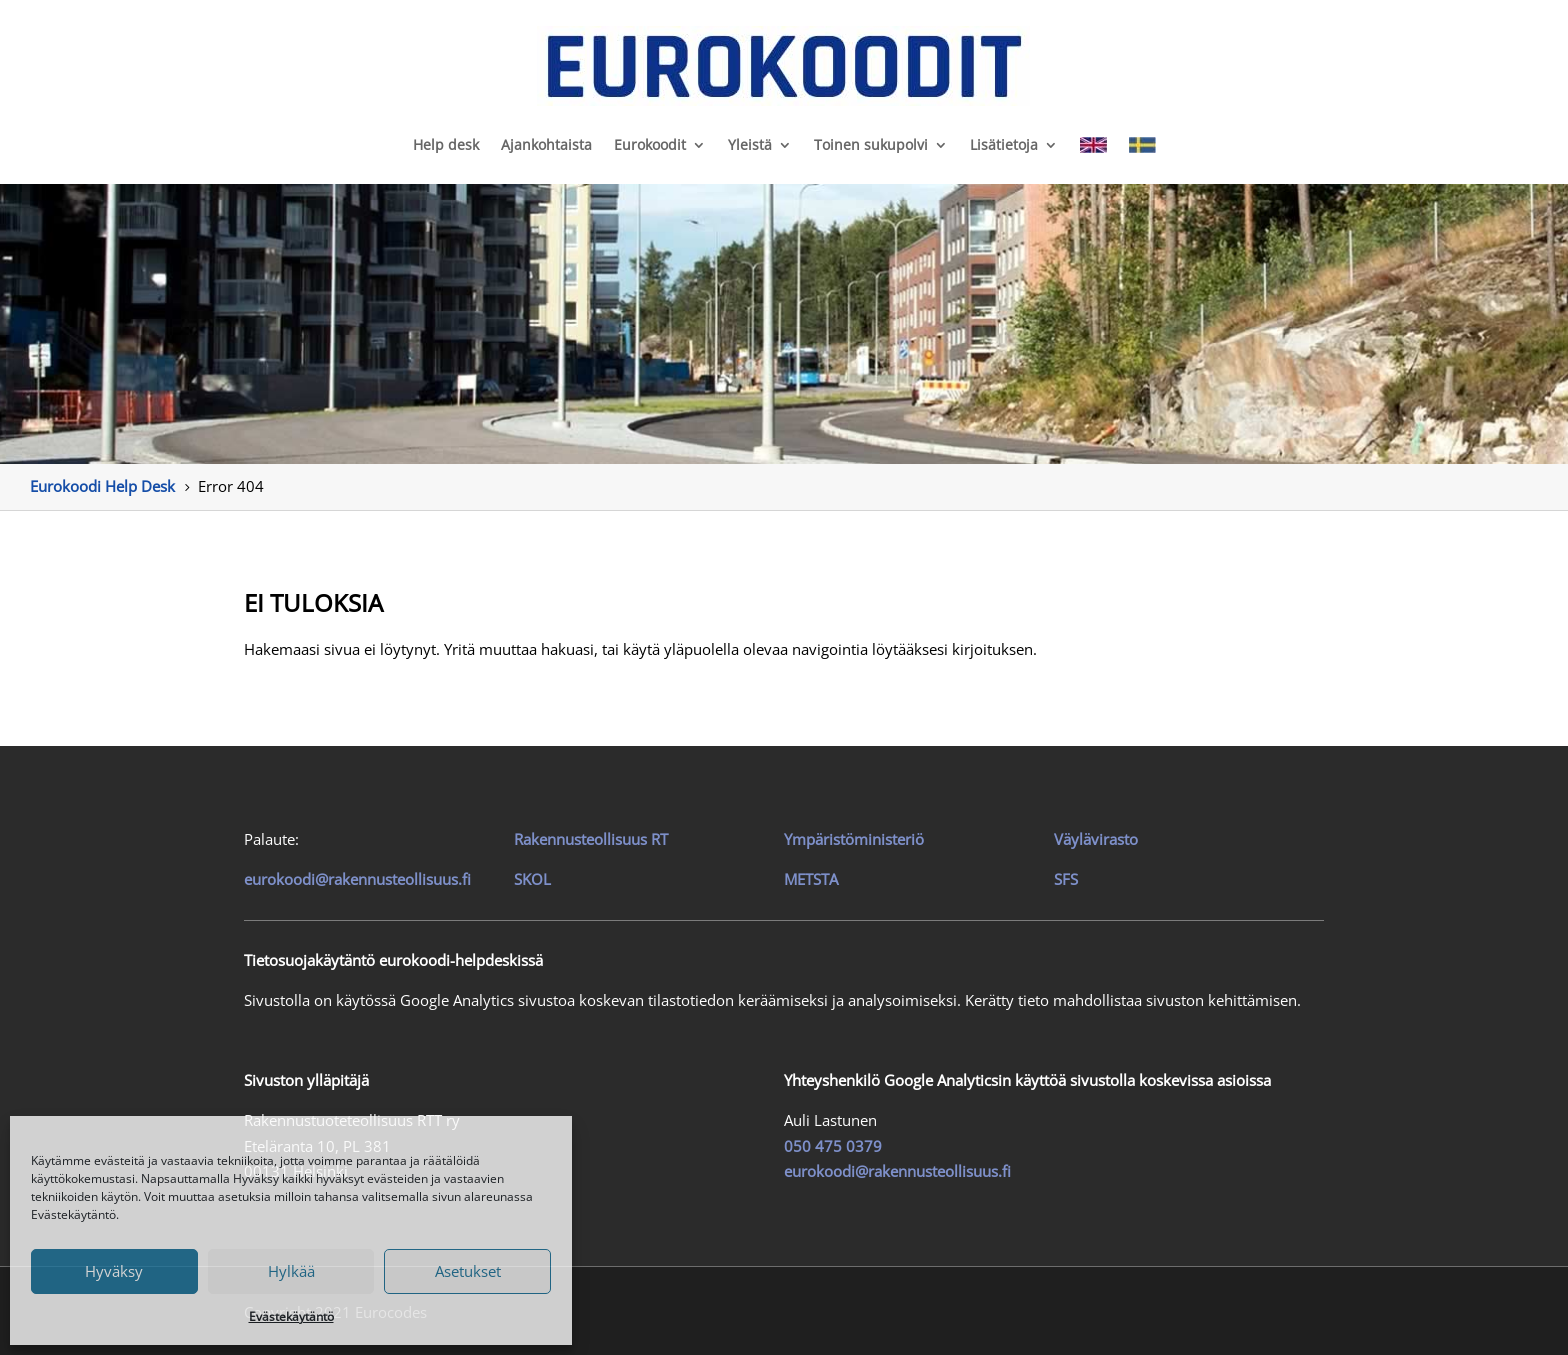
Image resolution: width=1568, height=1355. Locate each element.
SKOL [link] (532, 879)
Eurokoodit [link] (650, 144)
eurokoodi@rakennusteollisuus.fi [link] (357, 879)
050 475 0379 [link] (833, 1146)
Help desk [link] (446, 144)
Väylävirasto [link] (1096, 839)
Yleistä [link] (750, 144)
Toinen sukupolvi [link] (871, 144)
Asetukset (468, 1271)
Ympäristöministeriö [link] (854, 839)
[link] (784, 66)
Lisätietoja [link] (1004, 144)
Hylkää (291, 1271)
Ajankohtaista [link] (546, 144)
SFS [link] (1066, 879)
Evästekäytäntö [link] (291, 1316)
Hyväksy (114, 1271)
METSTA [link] (811, 879)
